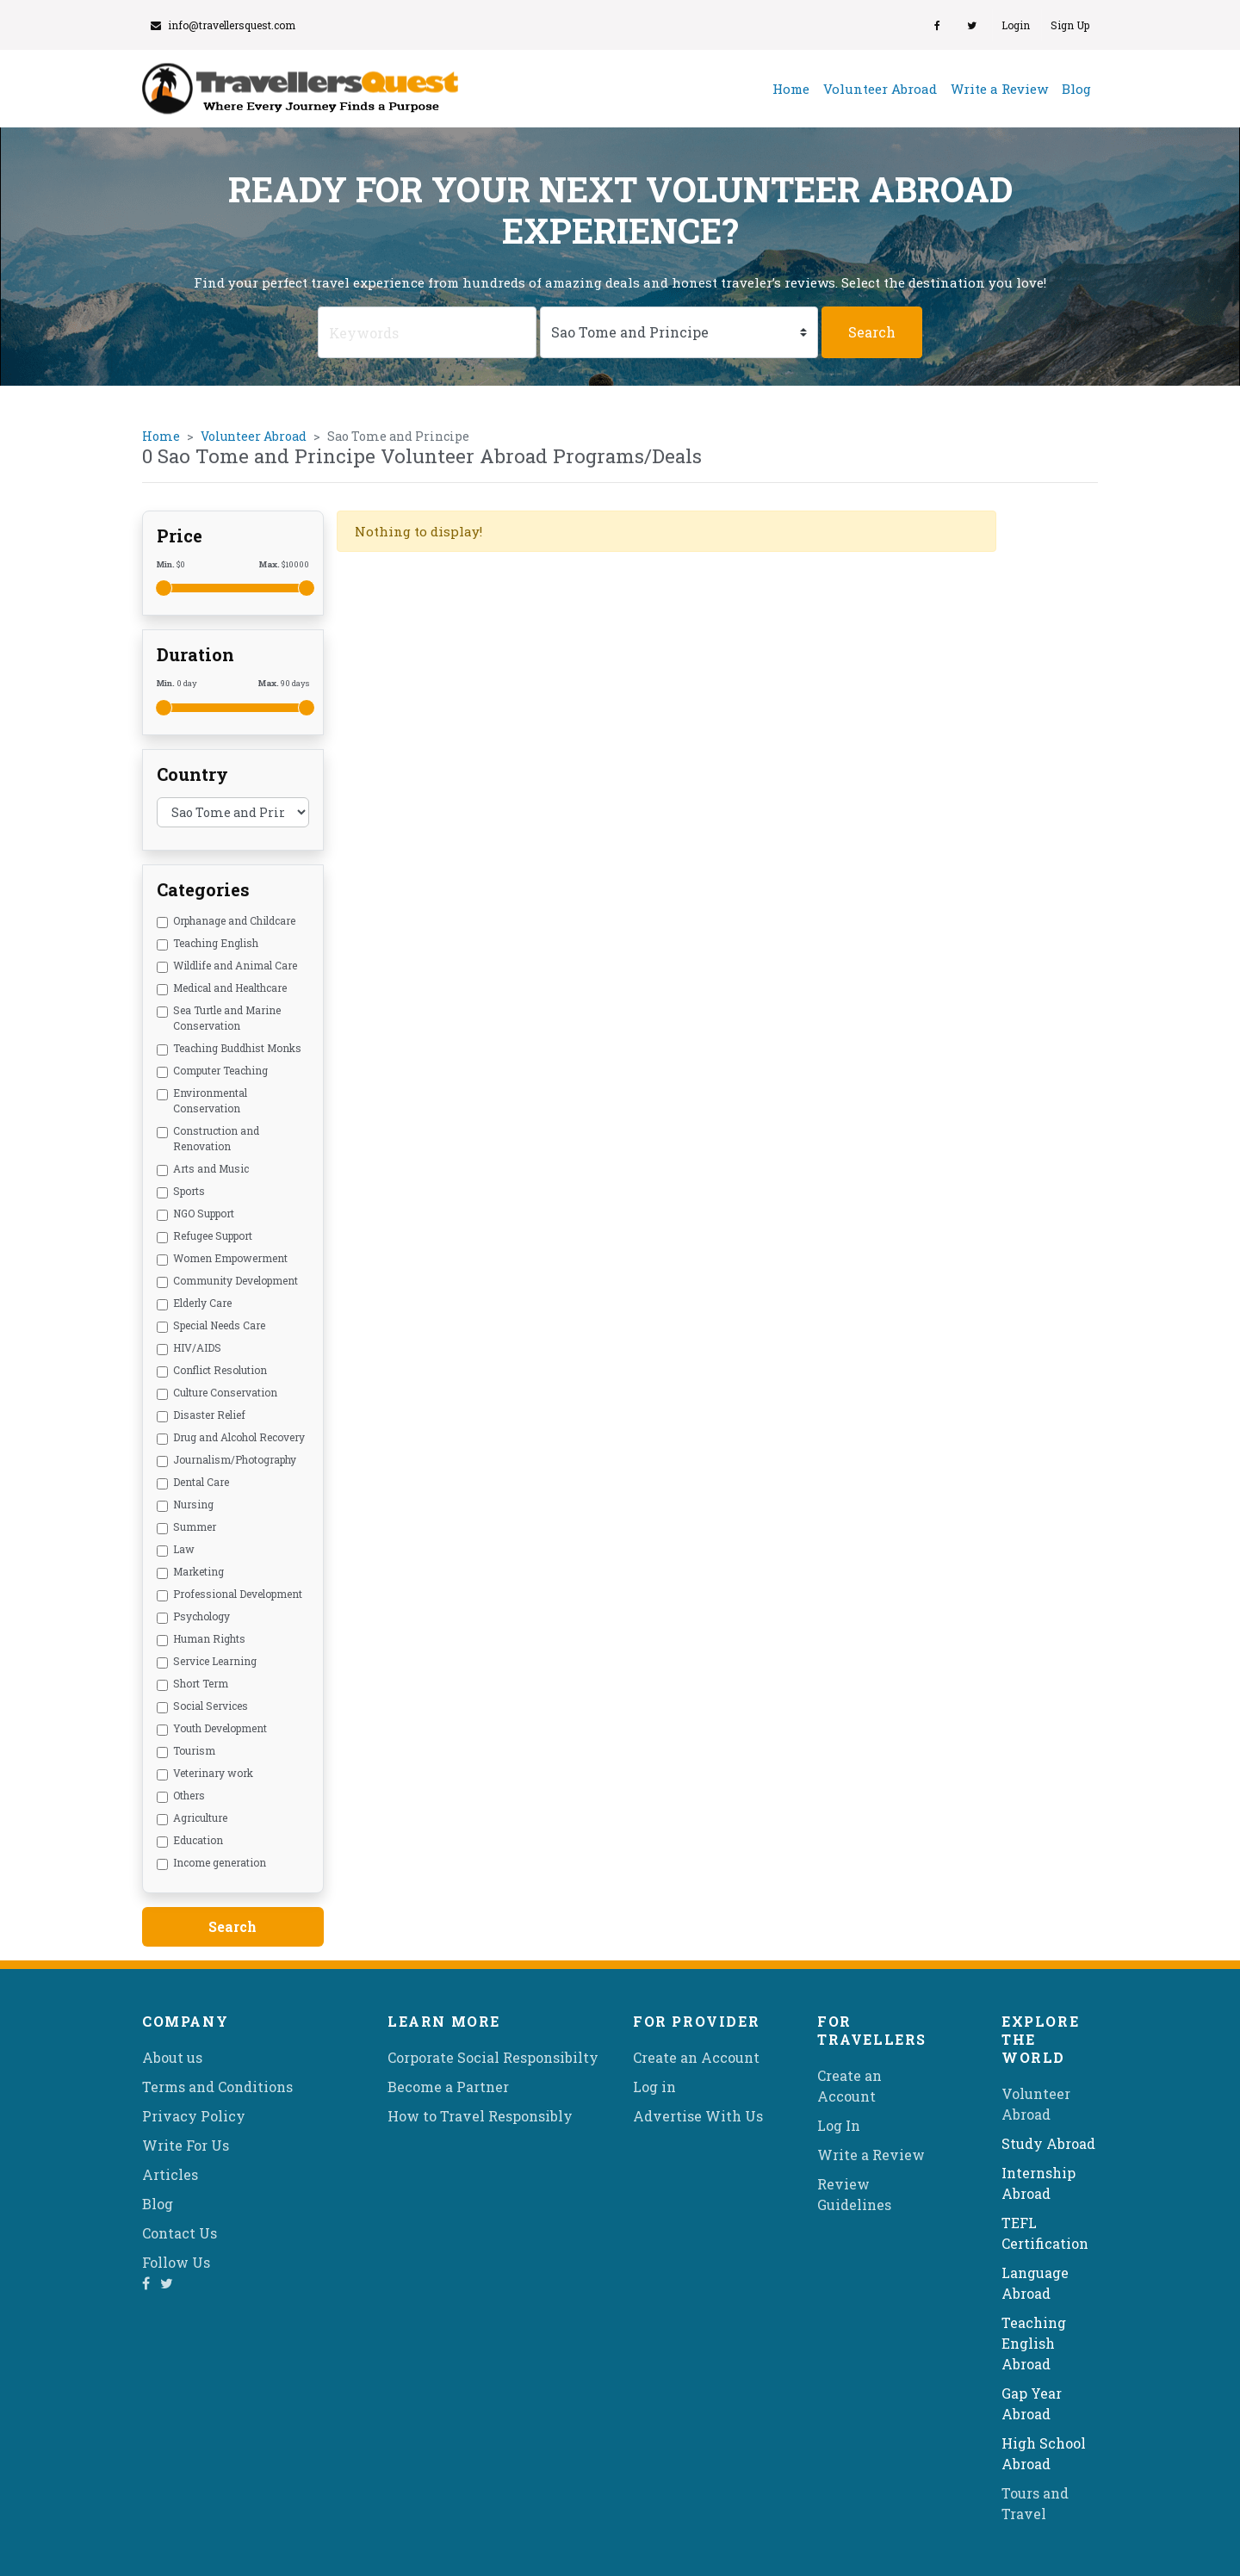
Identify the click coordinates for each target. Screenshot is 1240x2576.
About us (172, 2057)
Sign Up (1070, 25)
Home (794, 87)
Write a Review (999, 88)
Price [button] (179, 535)
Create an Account (696, 2057)
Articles (170, 2174)
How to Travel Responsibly (480, 2116)
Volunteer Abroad (880, 88)
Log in (654, 2087)
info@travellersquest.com (223, 25)
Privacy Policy (193, 2116)
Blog (1076, 88)
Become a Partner (448, 2087)
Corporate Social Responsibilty (493, 2057)
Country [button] (192, 774)
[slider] (163, 588)
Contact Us (179, 2233)
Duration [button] (195, 654)
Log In (838, 2125)
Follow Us (176, 2262)
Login (1015, 25)
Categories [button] (203, 889)
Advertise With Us (698, 2116)
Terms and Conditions (217, 2087)
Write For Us (185, 2145)
